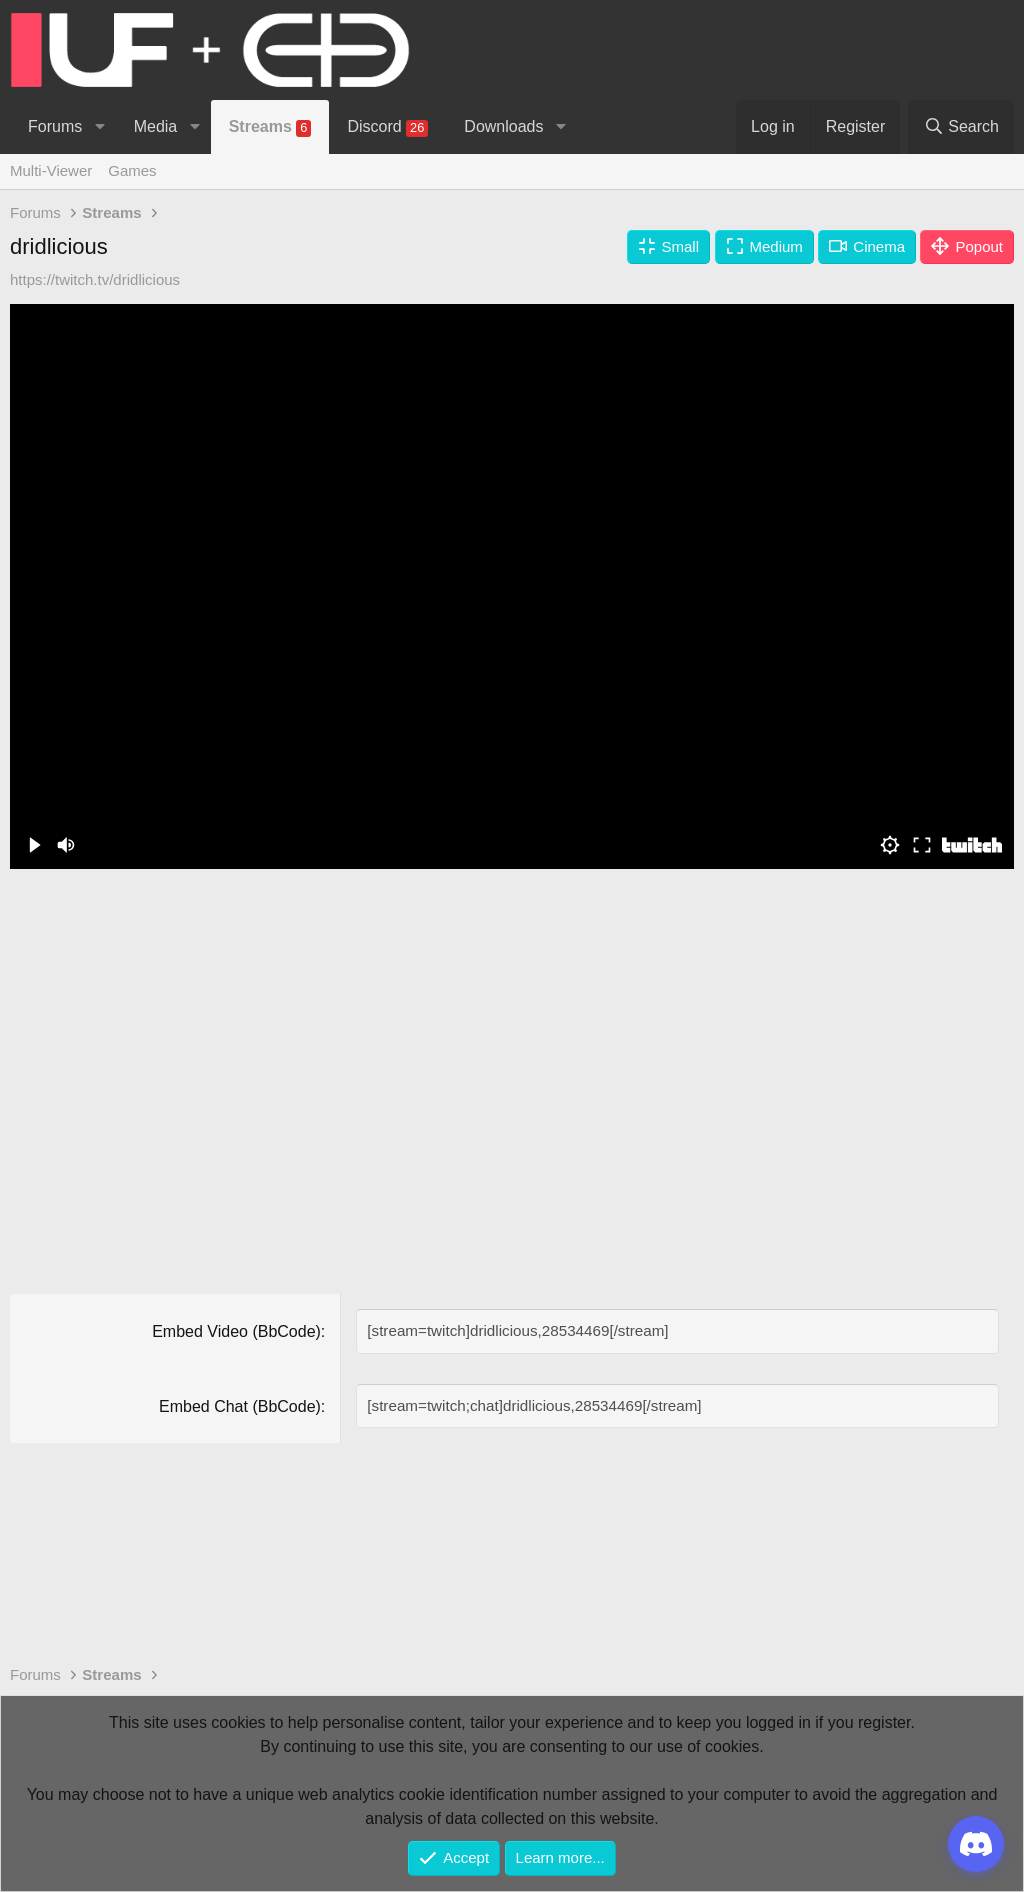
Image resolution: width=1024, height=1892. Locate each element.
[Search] (961, 127)
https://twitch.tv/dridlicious (95, 279)
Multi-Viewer (51, 170)
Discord (387, 127)
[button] (99, 127)
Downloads (503, 126)
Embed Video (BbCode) (236, 1331)
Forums (55, 126)
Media (156, 126)
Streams (270, 127)
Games (132, 170)
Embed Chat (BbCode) (240, 1405)
